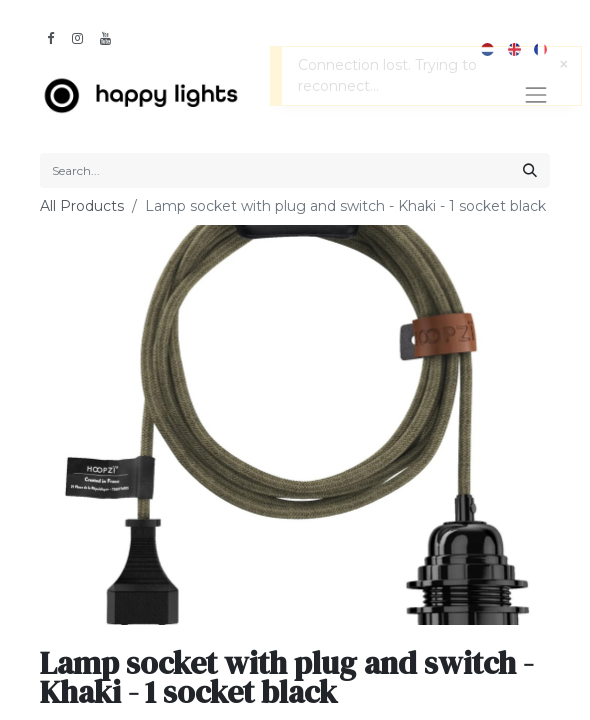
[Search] (530, 170)
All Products (82, 206)
